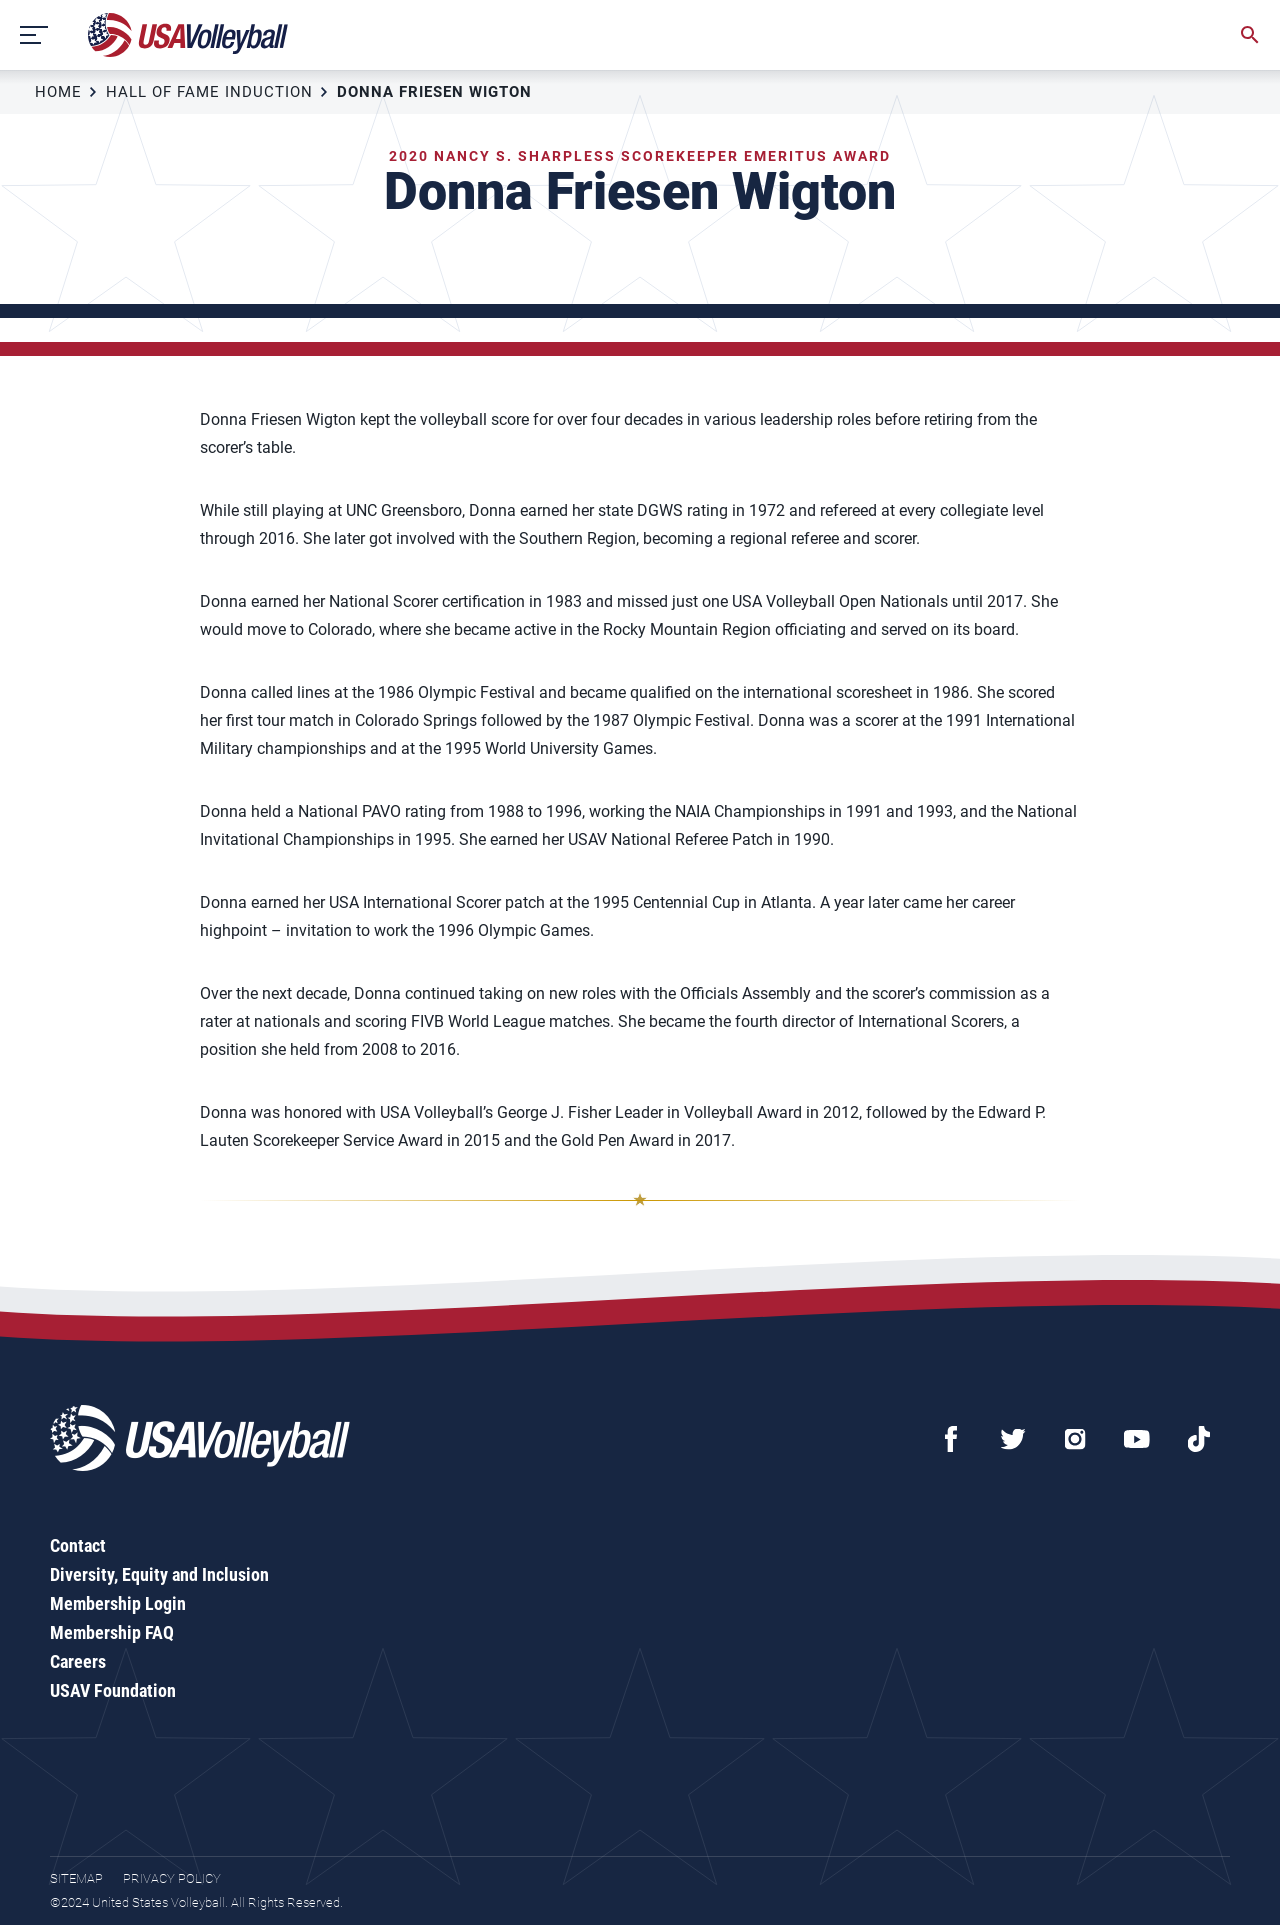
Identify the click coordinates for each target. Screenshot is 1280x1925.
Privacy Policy (172, 1878)
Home (58, 92)
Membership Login (118, 1603)
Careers (78, 1661)
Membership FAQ (112, 1632)
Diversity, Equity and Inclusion (159, 1574)
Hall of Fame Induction (209, 92)
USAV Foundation (113, 1690)
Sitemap (76, 1878)
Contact (78, 1545)
